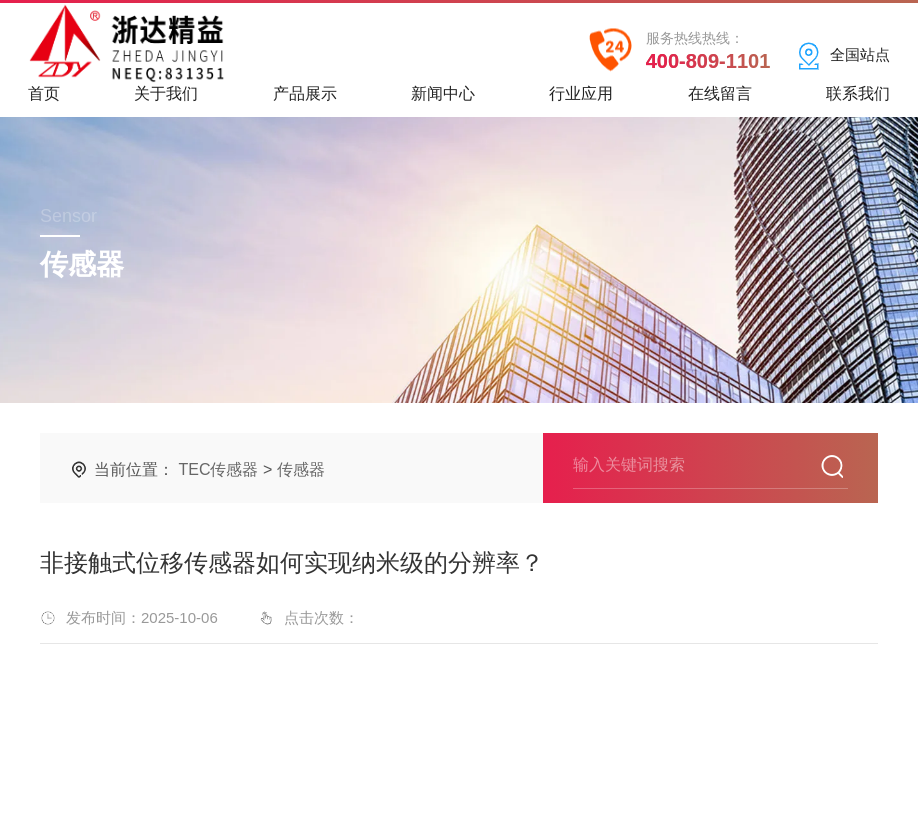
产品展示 (305, 100)
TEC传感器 (218, 469)
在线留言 (720, 100)
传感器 (301, 469)
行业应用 (581, 100)
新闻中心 (443, 100)
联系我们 (858, 100)
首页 (44, 100)
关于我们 (166, 100)
